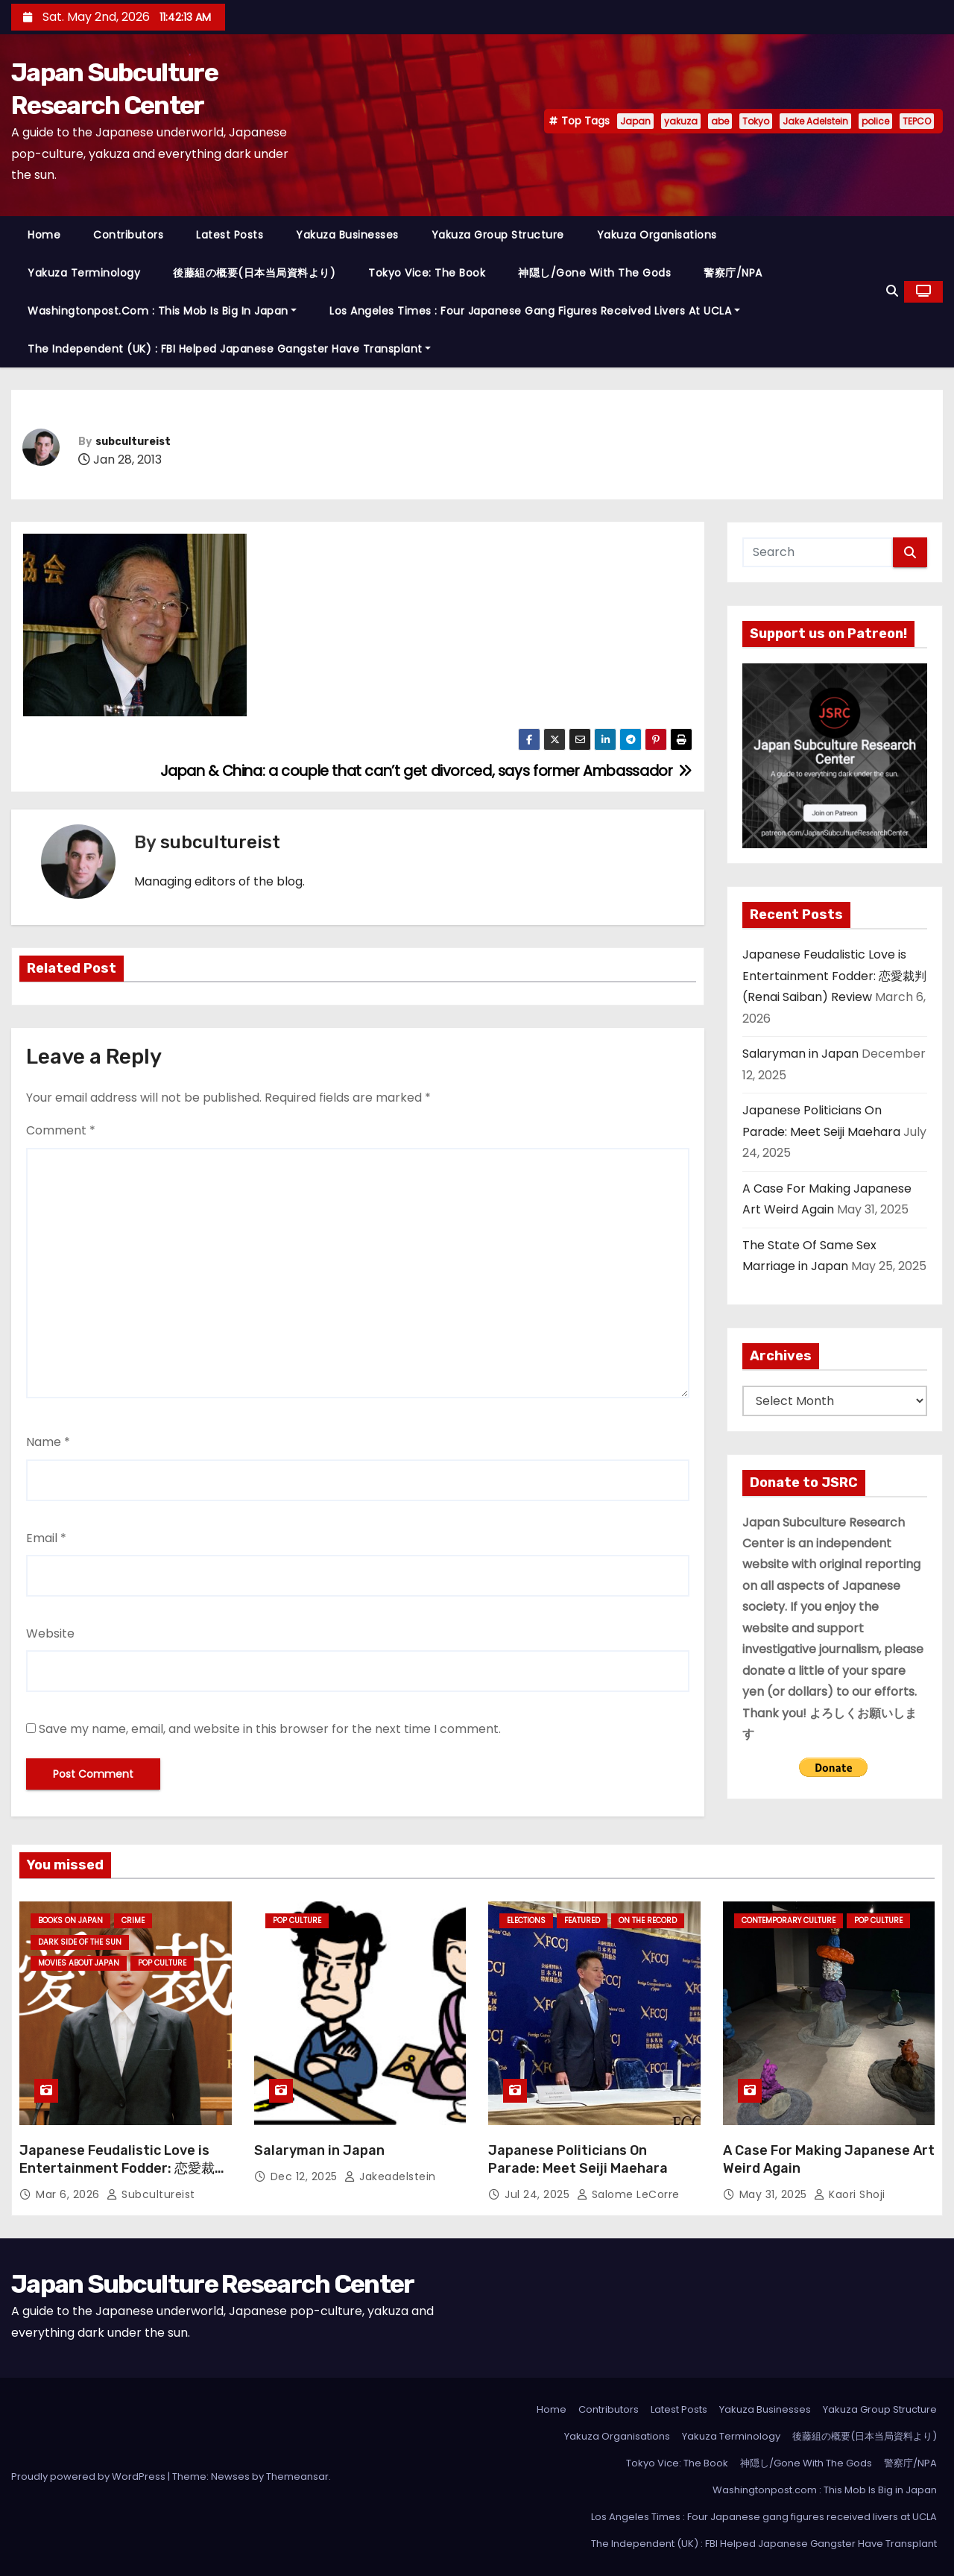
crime (133, 1920)
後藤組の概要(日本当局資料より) (254, 272)
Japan (635, 121)
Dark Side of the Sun (79, 1942)
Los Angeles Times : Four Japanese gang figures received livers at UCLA (534, 310)
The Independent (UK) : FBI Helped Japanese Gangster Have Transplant (229, 348)
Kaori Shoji (849, 2194)
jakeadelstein (390, 2176)
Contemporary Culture (788, 1920)
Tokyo (755, 121)
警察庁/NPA (733, 272)
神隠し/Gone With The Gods (594, 272)
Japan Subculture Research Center (212, 2284)
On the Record (648, 1920)
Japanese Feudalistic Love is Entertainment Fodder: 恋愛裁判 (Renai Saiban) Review (834, 976)
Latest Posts (229, 234)
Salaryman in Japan (800, 1053)
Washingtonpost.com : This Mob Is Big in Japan (162, 310)
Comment (60, 1130)
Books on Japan (70, 1920)
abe (720, 121)
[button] (892, 291)
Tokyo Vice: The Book (426, 272)
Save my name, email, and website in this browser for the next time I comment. (270, 1728)
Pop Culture (162, 1963)
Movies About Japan (78, 1963)
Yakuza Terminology (84, 272)
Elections (526, 1920)
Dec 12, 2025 (306, 2176)
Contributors (128, 234)
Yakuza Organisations (657, 234)
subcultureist (133, 441)
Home (44, 234)
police (875, 121)
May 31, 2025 (775, 2194)
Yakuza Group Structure (498, 234)
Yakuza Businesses (347, 234)
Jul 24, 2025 (539, 2194)
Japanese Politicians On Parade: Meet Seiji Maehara (578, 2159)
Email (46, 1538)
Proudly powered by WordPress (89, 2476)
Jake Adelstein (815, 121)
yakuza (681, 121)
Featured (582, 1920)
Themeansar (297, 2476)
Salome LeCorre (628, 2194)
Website (50, 1633)
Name (48, 1441)
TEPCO (917, 121)
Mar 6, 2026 (69, 2194)
